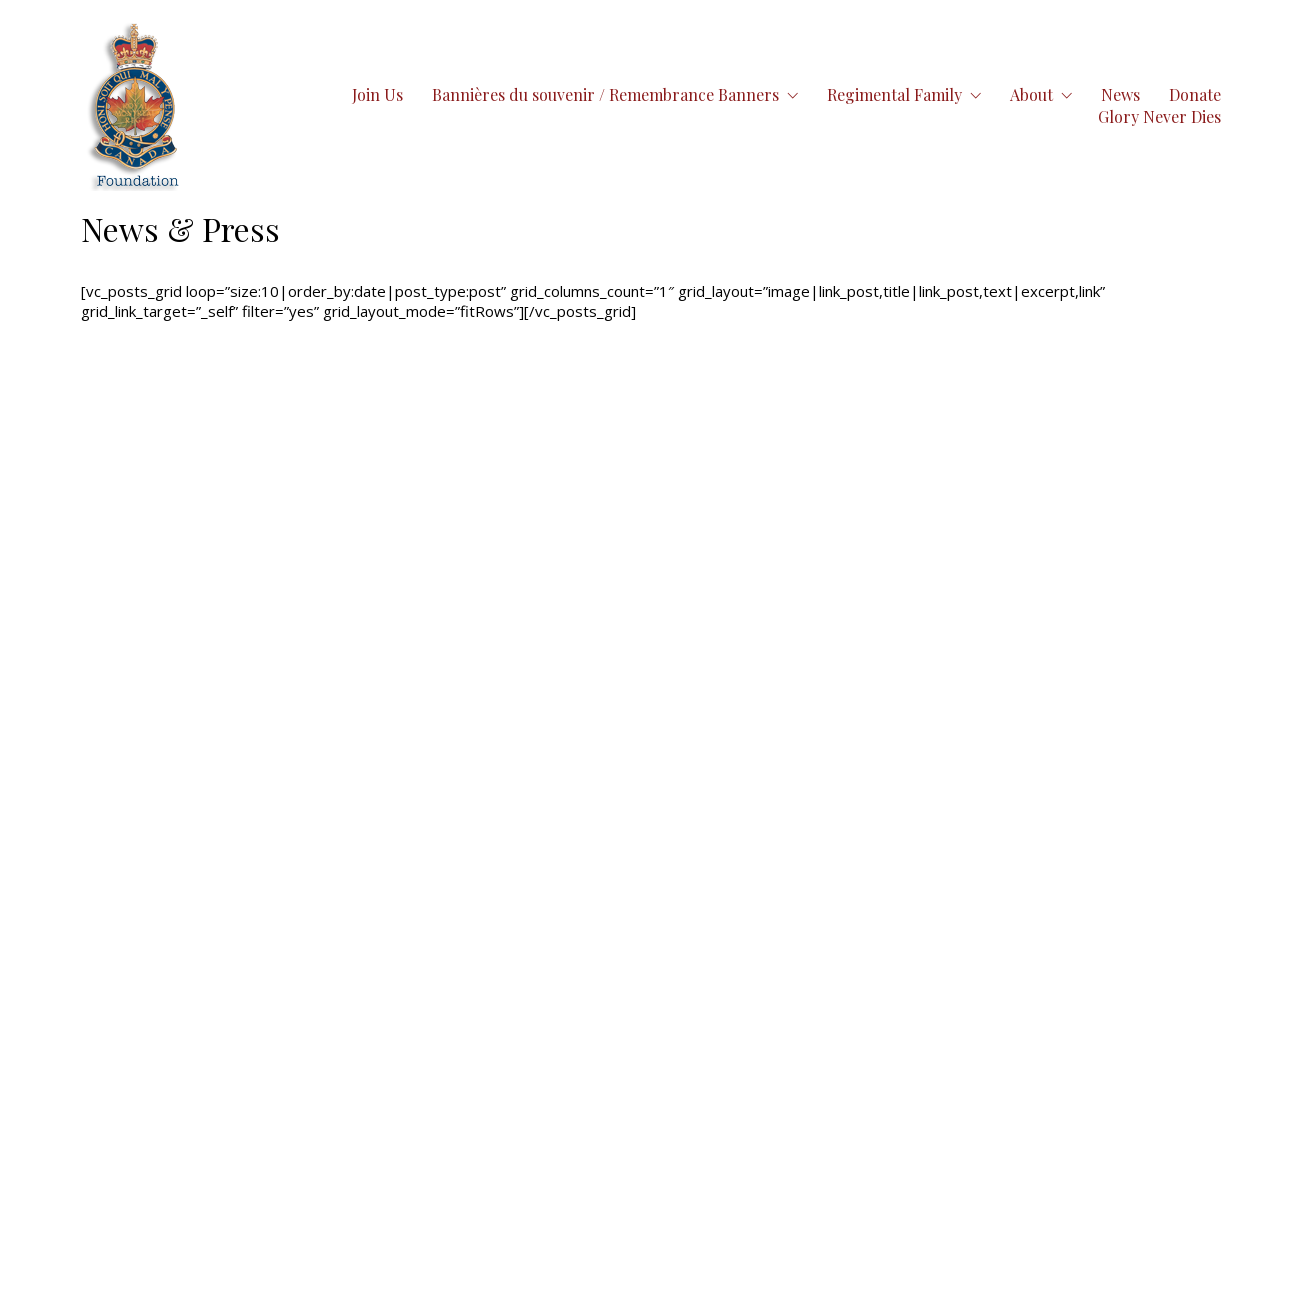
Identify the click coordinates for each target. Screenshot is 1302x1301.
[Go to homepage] (135, 105)
